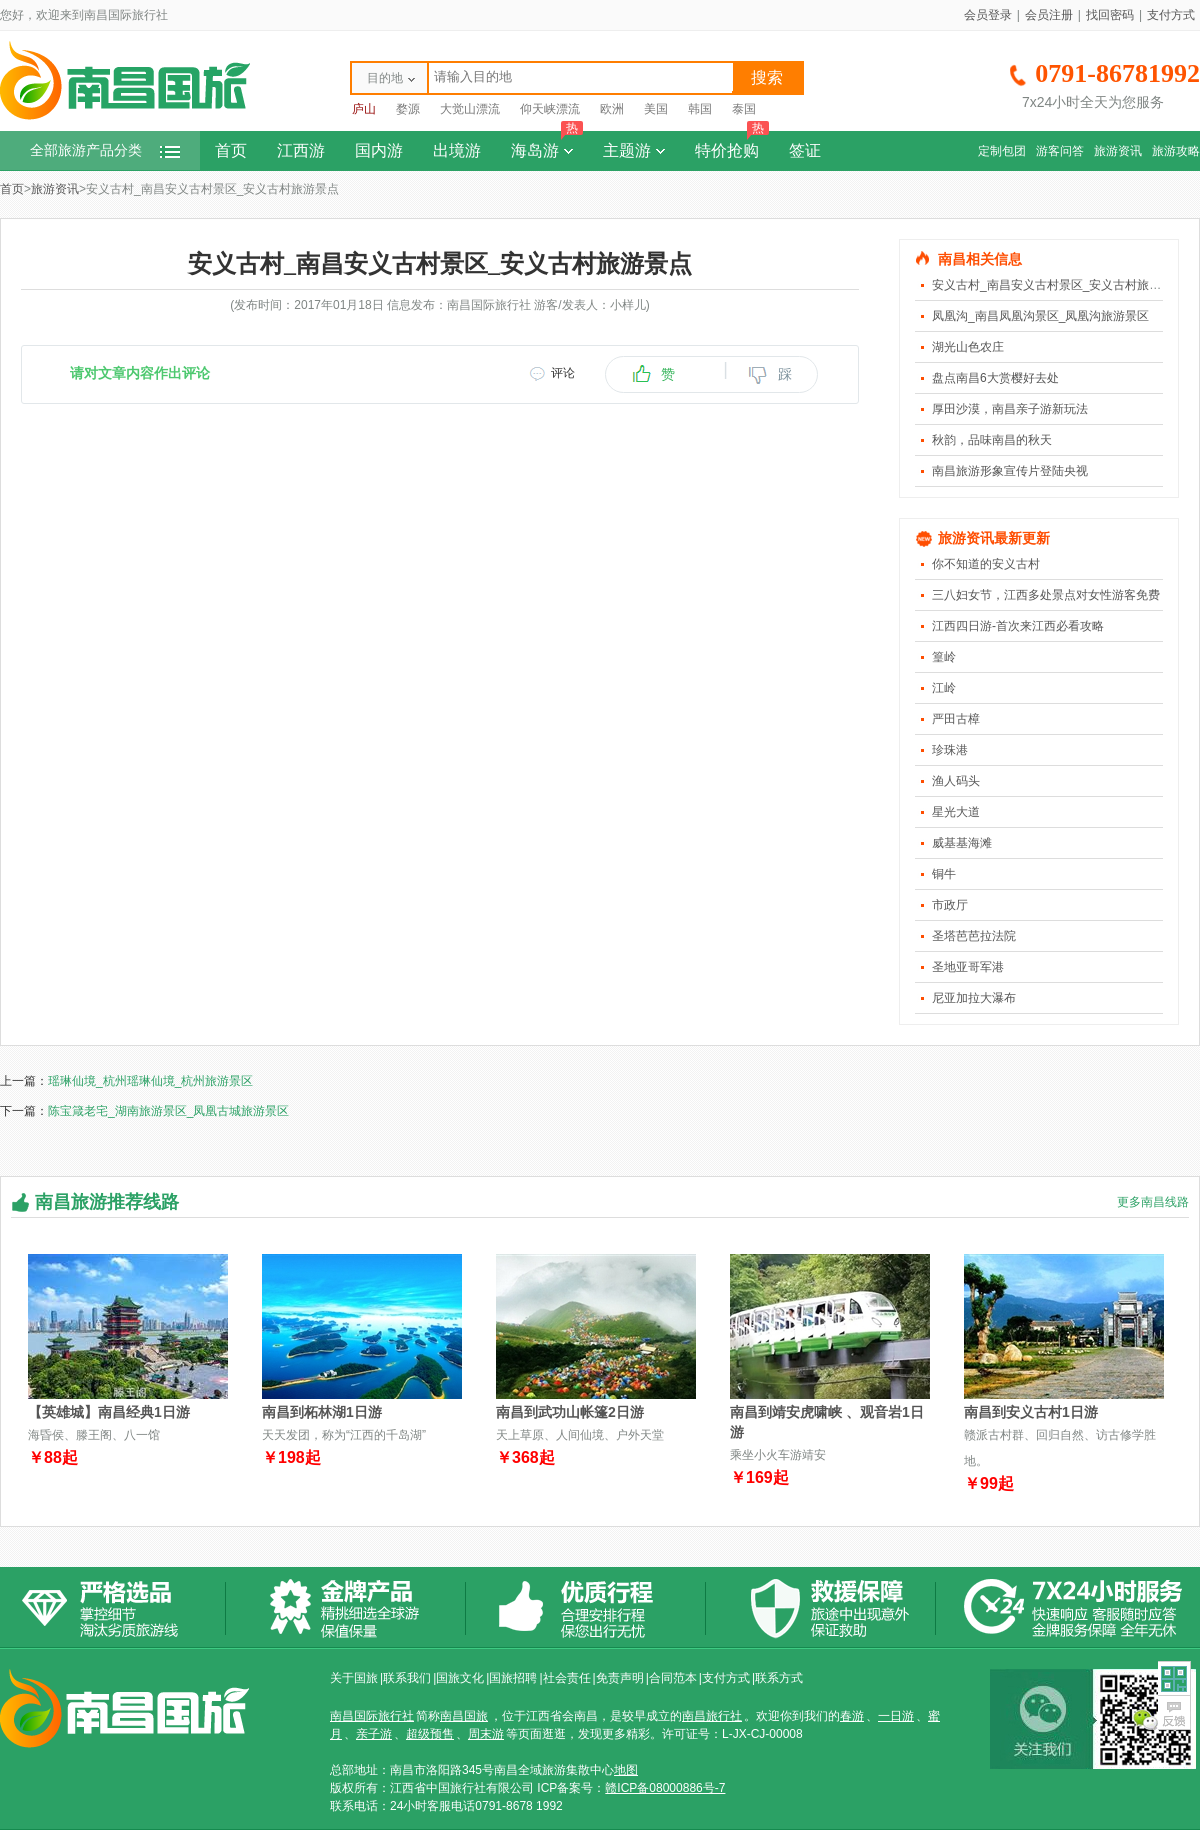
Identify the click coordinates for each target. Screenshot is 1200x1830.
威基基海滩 (962, 843)
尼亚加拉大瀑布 (974, 998)
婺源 (408, 109)
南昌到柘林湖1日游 (322, 1412)
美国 (656, 109)
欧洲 (612, 109)
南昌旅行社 (712, 1716)
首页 (231, 150)
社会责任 (567, 1678)
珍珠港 (950, 750)
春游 (852, 1716)
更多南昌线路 (1153, 1202)
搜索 (767, 77)
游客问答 (1060, 151)
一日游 (896, 1716)
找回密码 (1110, 15)
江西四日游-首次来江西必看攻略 (1018, 626)
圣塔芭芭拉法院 (974, 936)
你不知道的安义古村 (986, 564)
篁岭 (944, 657)
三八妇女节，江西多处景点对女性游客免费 (1046, 595)
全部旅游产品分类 (105, 150)
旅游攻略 (1176, 151)
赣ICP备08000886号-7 (665, 1788)
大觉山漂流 (470, 109)
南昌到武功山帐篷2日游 (570, 1412)
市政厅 (950, 905)
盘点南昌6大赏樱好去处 (995, 378)
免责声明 (620, 1678)
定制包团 (1002, 151)
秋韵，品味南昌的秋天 (992, 440)
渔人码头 (956, 781)
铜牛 (944, 874)
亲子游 (374, 1734)
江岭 (944, 688)
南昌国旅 (464, 1716)
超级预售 (430, 1734)
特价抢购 (732, 145)
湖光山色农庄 (968, 347)
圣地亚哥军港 (968, 967)
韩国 (700, 109)
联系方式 (779, 1678)
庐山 (364, 109)
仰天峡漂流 (550, 109)
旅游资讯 (1118, 151)
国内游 (379, 150)
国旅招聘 (513, 1678)
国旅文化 (460, 1678)
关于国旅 (354, 1678)
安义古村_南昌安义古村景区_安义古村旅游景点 (1058, 285)
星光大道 (956, 812)
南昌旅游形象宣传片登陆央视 (1010, 471)
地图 (626, 1770)
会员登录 (988, 15)
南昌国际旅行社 (372, 1716)
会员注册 (1049, 15)
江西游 (301, 150)
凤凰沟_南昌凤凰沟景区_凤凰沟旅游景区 (1040, 316)
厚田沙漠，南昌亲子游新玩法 (1010, 409)
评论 (563, 373)
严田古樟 (956, 719)
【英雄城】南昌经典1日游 (109, 1412)
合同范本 (673, 1678)
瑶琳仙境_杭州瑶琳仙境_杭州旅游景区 (150, 1081)
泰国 (744, 109)
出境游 (457, 150)
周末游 (486, 1734)
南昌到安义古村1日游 (1031, 1412)
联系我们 (407, 1678)
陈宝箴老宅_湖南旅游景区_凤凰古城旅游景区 (168, 1111)
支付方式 (1171, 15)
